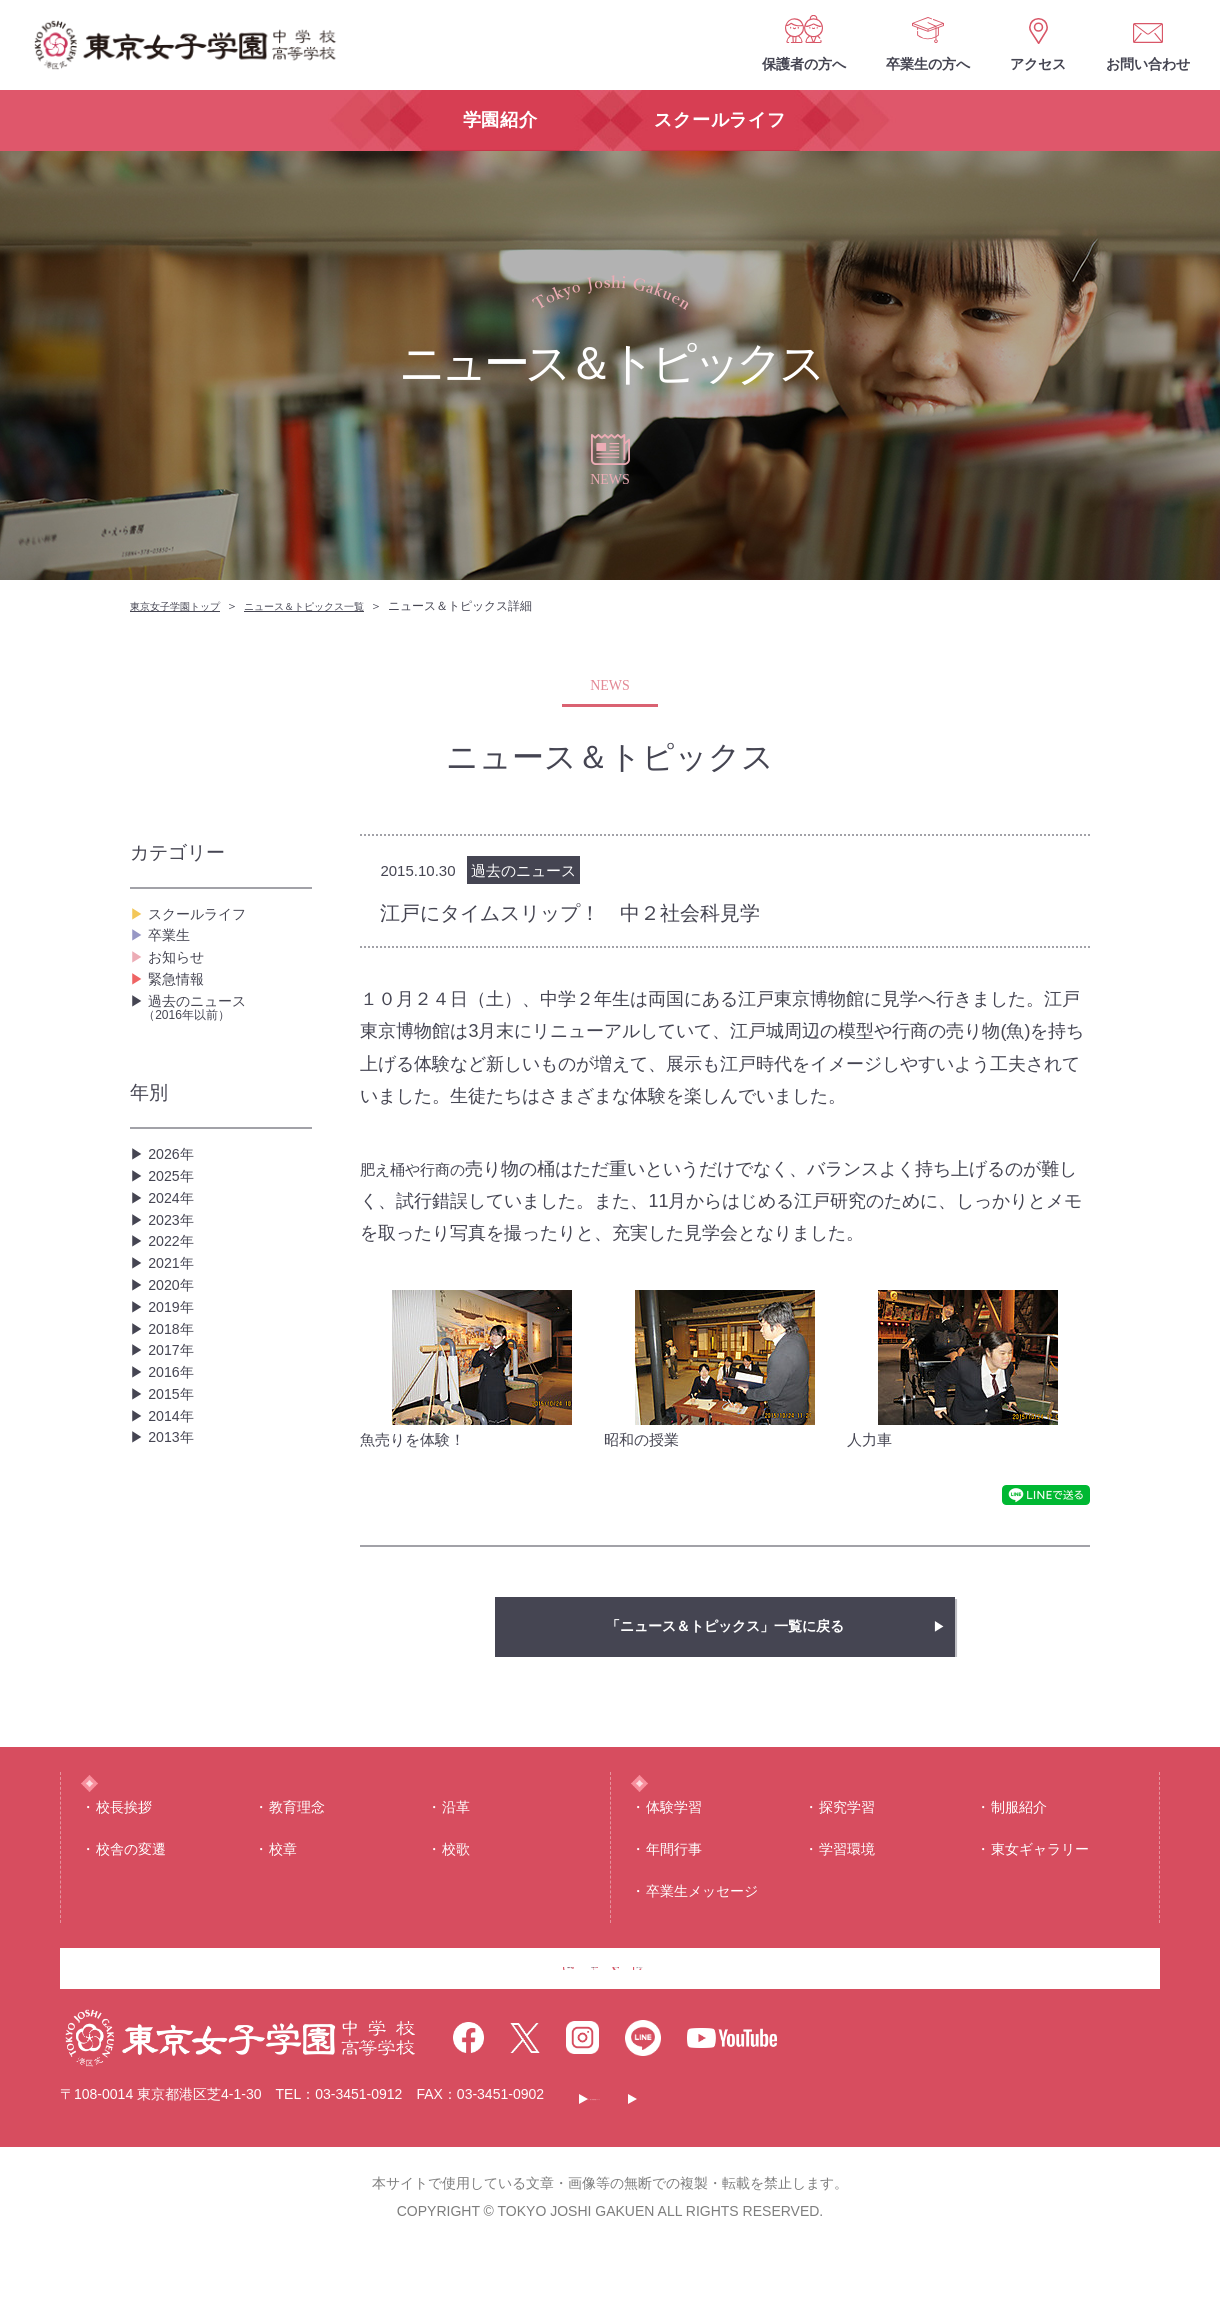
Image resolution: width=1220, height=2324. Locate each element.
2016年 (174, 1531)
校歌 (456, 1887)
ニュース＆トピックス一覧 (334, 606)
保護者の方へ (804, 64)
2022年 (174, 1339)
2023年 (174, 1307)
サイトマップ (963, 2172)
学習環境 (847, 1887)
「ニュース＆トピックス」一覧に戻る (725, 1626)
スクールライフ (204, 919)
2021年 (174, 1371)
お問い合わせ (1148, 64)
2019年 (174, 1435)
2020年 (174, 1403)
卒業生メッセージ (702, 1930)
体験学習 (674, 1845)
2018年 (174, 1467)
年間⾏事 (674, 1887)
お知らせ (180, 983)
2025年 (174, 1243)
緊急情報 (180, 1015)
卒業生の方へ (928, 64)
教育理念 (297, 1845)
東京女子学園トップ (184, 606)
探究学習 (847, 1845)
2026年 (174, 1211)
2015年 (174, 1563)
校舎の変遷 (131, 1887)
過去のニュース (227, 1057)
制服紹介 (1019, 1845)
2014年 (174, 1595)
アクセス (1038, 64)
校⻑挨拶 (124, 1845)
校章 (283, 1887)
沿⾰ (456, 1845)
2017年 (174, 1499)
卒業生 (172, 951)
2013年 (174, 1627)
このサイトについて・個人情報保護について (736, 2172)
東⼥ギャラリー (1040, 1887)
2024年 (174, 1275)
